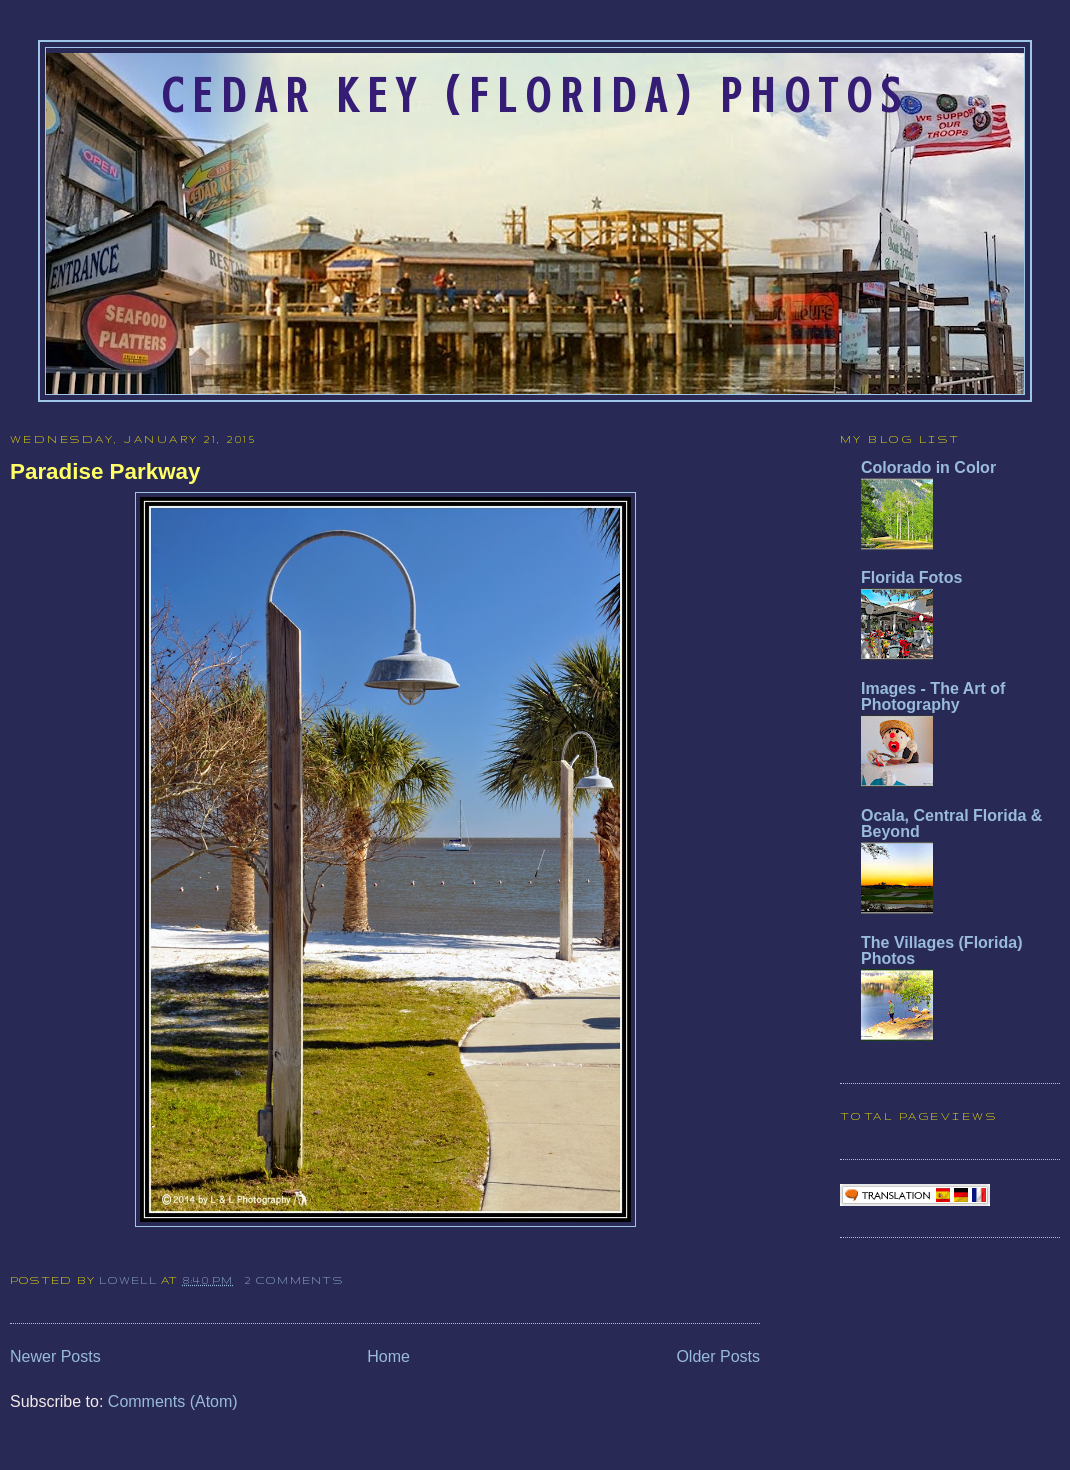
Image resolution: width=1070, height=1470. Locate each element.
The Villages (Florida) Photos (942, 950)
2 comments (293, 1280)
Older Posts (718, 1356)
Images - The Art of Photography (933, 696)
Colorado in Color (928, 467)
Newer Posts (55, 1356)
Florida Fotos (911, 577)
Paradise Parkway (105, 471)
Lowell (130, 1280)
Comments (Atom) (173, 1401)
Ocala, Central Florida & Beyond (951, 823)
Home (388, 1356)
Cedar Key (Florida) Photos (535, 96)
